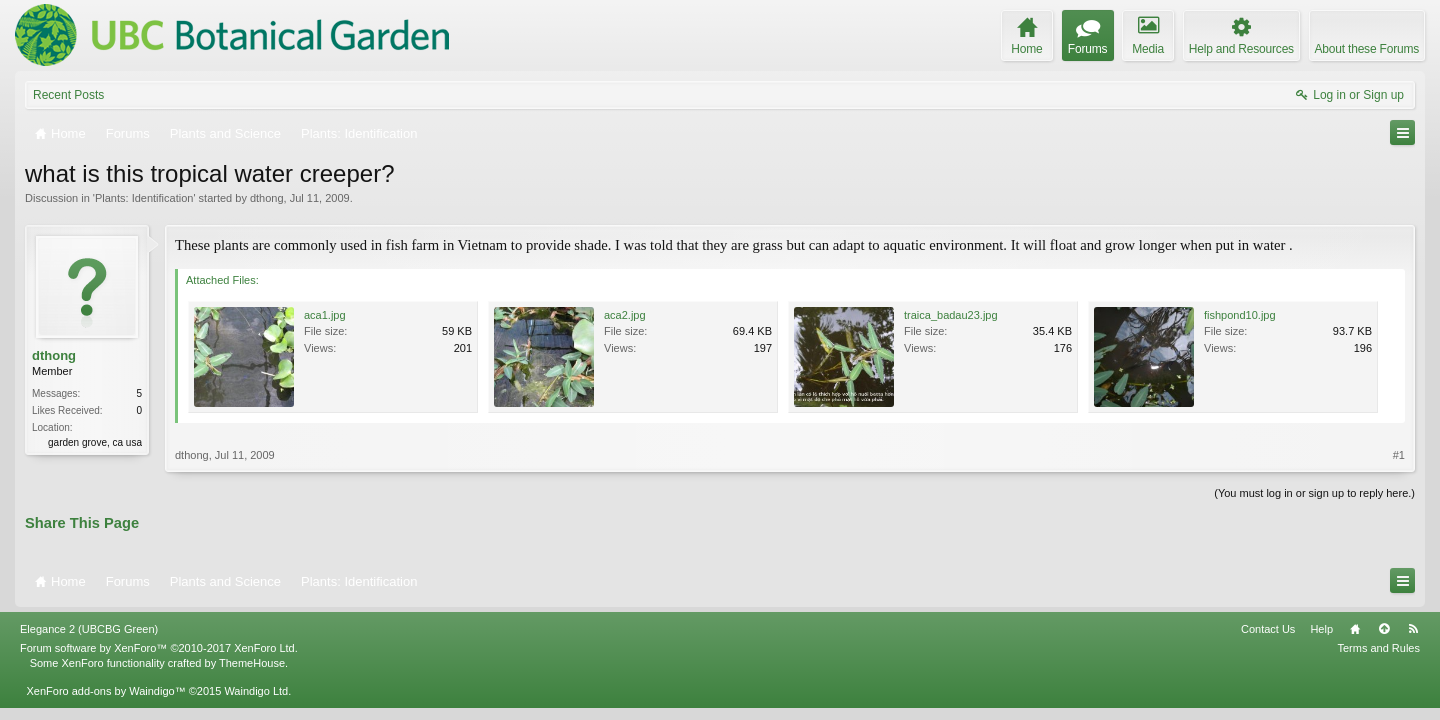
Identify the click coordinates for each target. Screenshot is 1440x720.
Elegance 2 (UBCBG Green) (89, 629)
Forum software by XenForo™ (159, 648)
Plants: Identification (144, 198)
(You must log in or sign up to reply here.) (1314, 493)
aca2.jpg (625, 315)
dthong (267, 198)
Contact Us (1268, 629)
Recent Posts (68, 95)
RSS (1413, 629)
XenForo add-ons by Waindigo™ (105, 691)
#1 (1399, 455)
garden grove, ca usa (95, 442)
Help (1321, 629)
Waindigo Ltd (256, 691)
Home (1355, 629)
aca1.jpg (325, 315)
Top (1384, 629)
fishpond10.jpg (1240, 315)
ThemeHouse (252, 663)
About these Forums (1367, 49)
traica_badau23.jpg (951, 315)
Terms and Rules (1378, 648)
